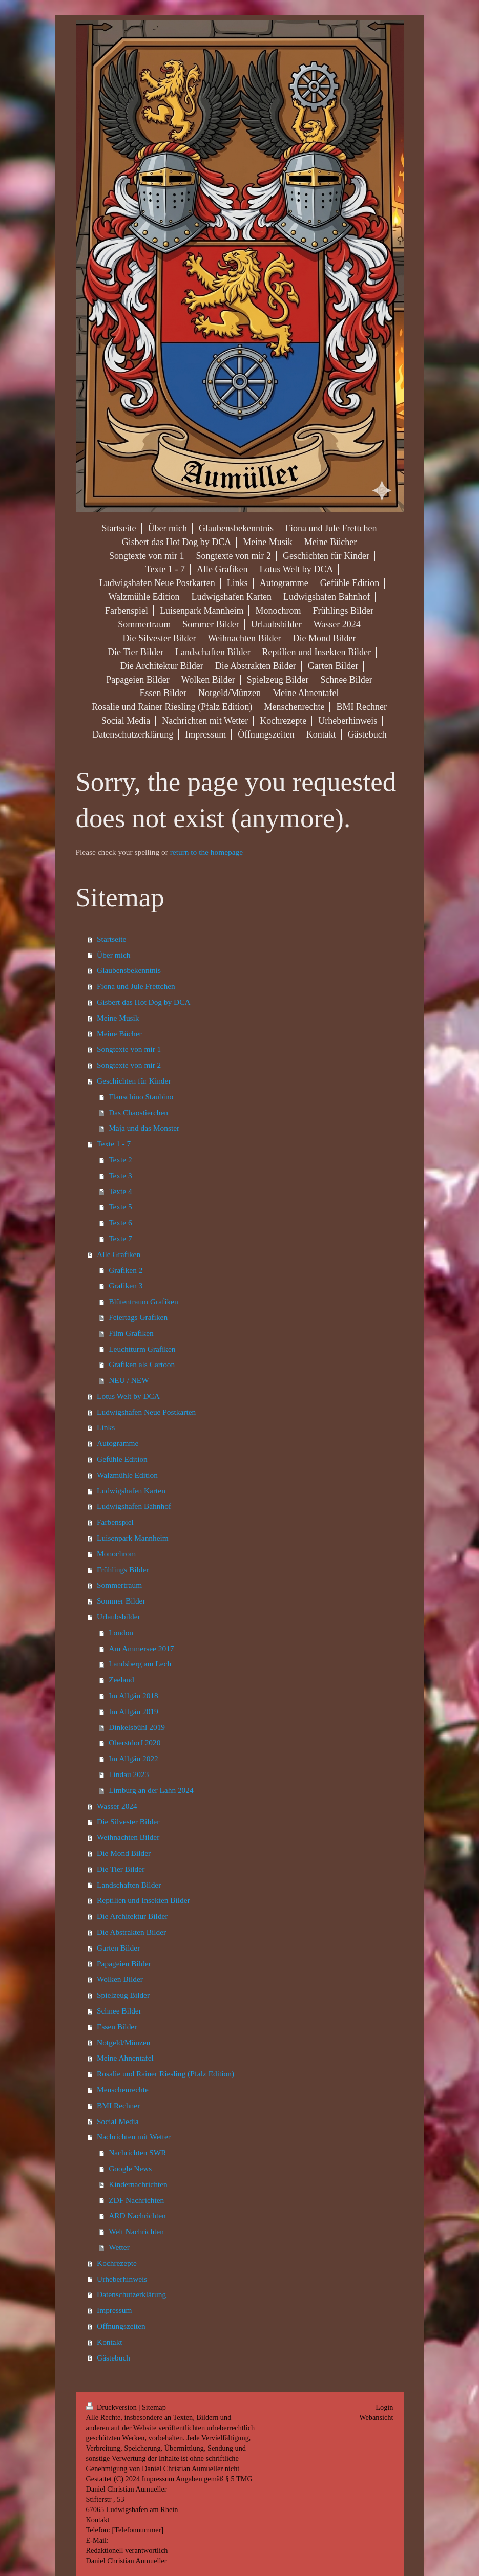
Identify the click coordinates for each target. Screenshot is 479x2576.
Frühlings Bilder (123, 1569)
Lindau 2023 (129, 1774)
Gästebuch (113, 2357)
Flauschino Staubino (141, 1096)
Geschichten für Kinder (134, 1080)
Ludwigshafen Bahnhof (134, 1506)
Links (106, 1427)
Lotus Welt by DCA (128, 1396)
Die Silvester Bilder (128, 1821)
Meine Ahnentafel (125, 2057)
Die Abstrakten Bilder (131, 1932)
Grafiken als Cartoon (142, 1364)
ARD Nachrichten (137, 2215)
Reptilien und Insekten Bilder (143, 1900)
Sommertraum (119, 1585)
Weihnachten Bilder (128, 1837)
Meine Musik (118, 1017)
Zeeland (121, 1679)
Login (384, 2407)
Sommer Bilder (121, 1600)
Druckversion (112, 2407)
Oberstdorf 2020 (134, 1742)
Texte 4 (120, 1191)
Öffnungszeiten (121, 2326)
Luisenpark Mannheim (133, 1537)
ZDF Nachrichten (136, 2200)
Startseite (111, 939)
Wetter (119, 2247)
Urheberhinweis (122, 2279)
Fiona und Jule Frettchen (136, 986)
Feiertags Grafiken (138, 1317)
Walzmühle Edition (127, 1474)
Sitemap (154, 2407)
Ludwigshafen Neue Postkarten (146, 1412)
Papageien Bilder (124, 1963)
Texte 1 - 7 (114, 1143)
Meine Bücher (119, 1033)
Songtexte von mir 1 (129, 1049)
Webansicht (376, 2417)
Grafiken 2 (125, 1270)
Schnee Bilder (119, 2010)
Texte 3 (120, 1175)
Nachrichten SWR (137, 2152)
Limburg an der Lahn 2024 (151, 1790)
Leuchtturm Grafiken (142, 1349)
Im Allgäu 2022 (133, 1758)
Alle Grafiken (118, 1254)
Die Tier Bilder (120, 1869)
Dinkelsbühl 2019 (137, 1727)
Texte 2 (120, 1159)
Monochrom (116, 1553)
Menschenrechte (123, 2089)
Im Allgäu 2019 (133, 1711)
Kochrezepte (117, 2263)
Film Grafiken (131, 1333)
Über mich (113, 954)
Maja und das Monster (144, 1127)
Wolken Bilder (120, 1979)
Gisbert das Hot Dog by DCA (144, 1002)
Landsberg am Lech (140, 1663)
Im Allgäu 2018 (133, 1695)
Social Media (118, 2121)
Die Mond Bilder (124, 1853)
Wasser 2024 (117, 1806)
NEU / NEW (129, 1380)
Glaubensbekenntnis (129, 970)
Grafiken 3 (125, 1285)
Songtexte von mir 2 (129, 1064)
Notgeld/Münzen (123, 2042)
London (121, 1632)
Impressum (114, 2310)
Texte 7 (120, 1238)
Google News (130, 2168)
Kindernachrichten (138, 2184)
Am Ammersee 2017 (141, 1648)
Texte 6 (120, 1222)
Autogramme (117, 1443)
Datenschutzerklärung (131, 2294)
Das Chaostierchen (138, 1112)
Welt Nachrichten (136, 2231)
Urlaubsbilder (118, 1616)
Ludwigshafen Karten (131, 1490)
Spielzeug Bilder (123, 1994)
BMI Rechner (118, 2105)
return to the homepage (206, 852)
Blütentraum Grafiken (143, 1301)
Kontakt (109, 2341)
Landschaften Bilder (129, 1884)
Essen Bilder (117, 2026)
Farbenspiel (115, 1522)
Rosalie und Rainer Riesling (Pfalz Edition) (165, 2073)
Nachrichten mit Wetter (134, 2136)
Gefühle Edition (122, 1459)
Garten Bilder (118, 1947)
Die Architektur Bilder (132, 1916)
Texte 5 (120, 1206)
